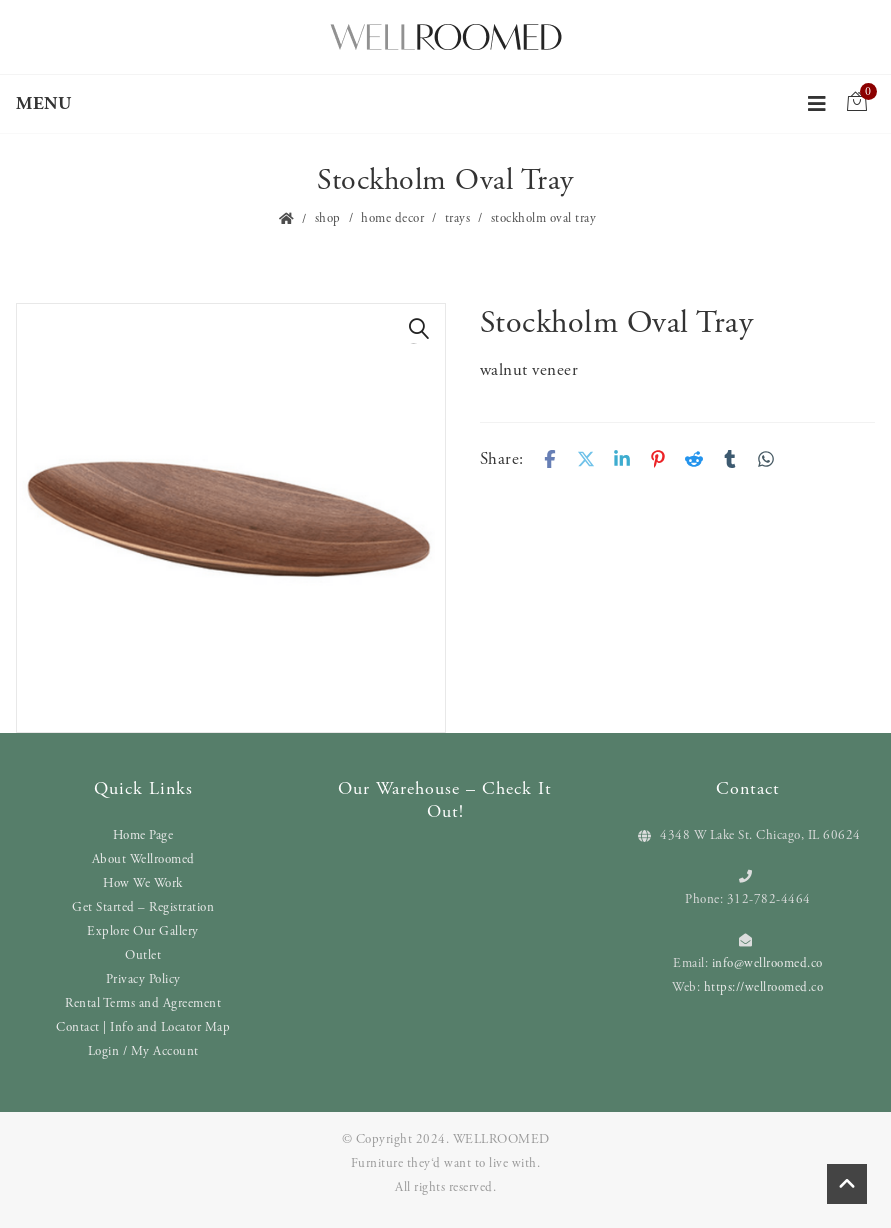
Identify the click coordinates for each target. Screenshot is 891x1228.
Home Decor (392, 218)
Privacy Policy (143, 979)
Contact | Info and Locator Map (143, 1027)
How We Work (143, 883)
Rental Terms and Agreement (143, 1003)
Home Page (143, 835)
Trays (458, 218)
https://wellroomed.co (764, 987)
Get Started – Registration (143, 907)
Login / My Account (143, 1051)
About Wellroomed (143, 859)
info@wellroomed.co (767, 963)
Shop (328, 218)
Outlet (143, 955)
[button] (420, 329)
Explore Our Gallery (143, 931)
